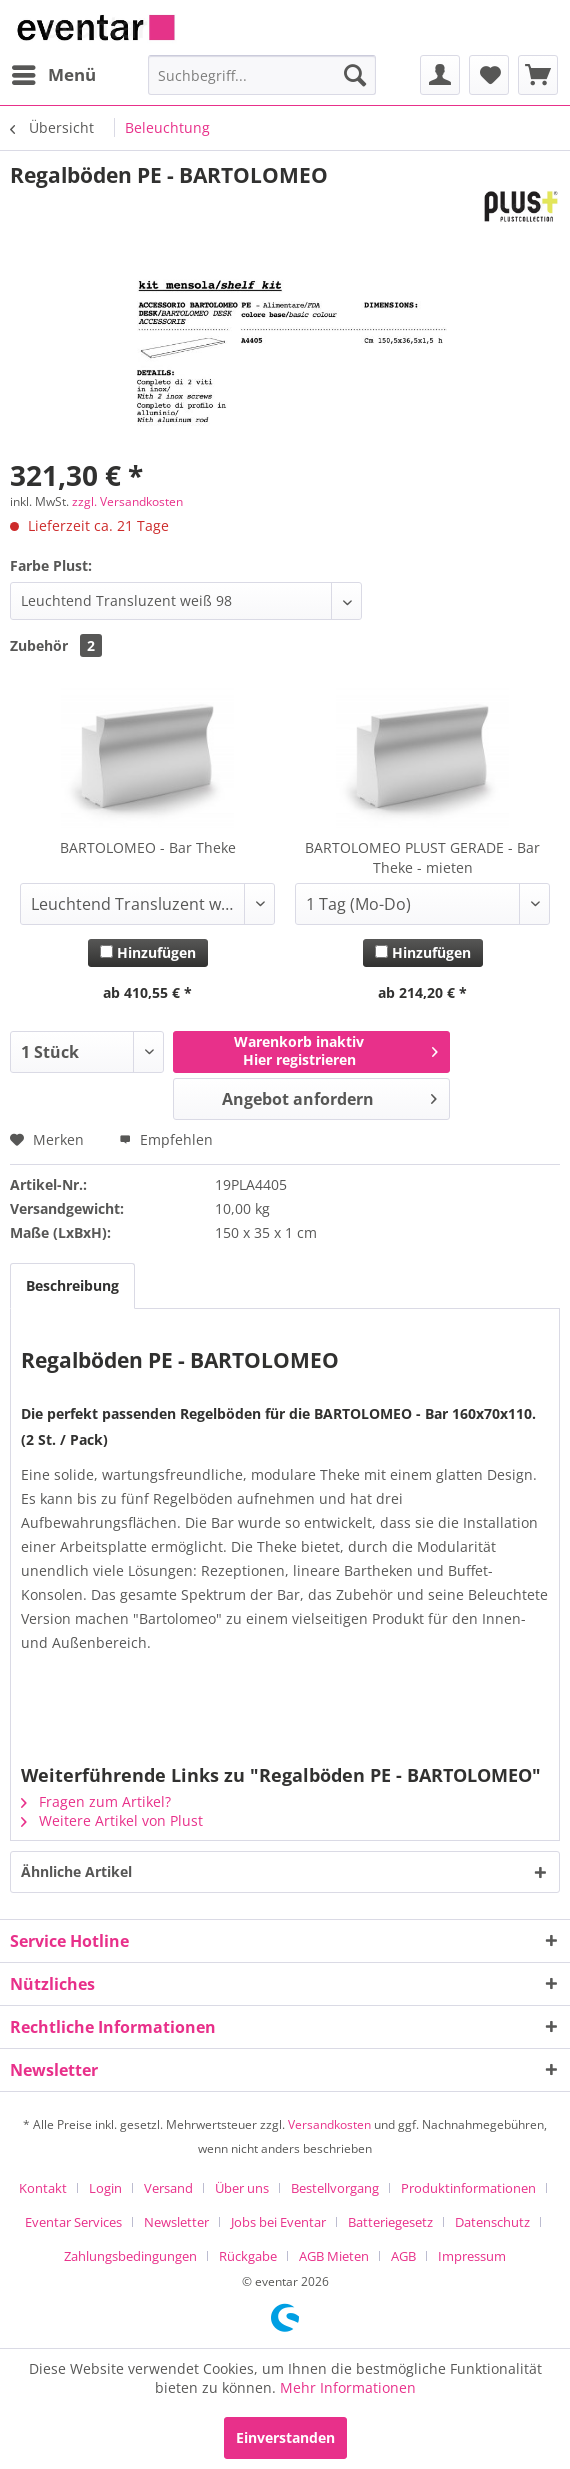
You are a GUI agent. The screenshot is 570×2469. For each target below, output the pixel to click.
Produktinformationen (468, 2188)
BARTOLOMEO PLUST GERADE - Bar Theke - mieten (422, 857)
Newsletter (176, 2222)
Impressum (472, 2256)
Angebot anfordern (329, 1096)
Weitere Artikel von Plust (112, 1820)
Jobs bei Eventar (278, 2222)
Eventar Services (73, 2222)
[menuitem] (53, 75)
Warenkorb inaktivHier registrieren (336, 1050)
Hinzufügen (148, 952)
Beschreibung (72, 1285)
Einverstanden (285, 2437)
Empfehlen (166, 1139)
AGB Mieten (334, 2256)
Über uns (242, 2188)
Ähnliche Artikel (76, 1871)
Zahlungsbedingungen (130, 2256)
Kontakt (43, 2188)
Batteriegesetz (390, 2222)
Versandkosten (329, 2124)
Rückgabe (248, 2256)
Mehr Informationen (348, 2387)
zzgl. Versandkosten (127, 501)
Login (105, 2188)
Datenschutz (492, 2222)
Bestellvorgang (335, 2188)
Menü (54, 72)
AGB (403, 2256)
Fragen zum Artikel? (96, 1801)
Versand (168, 2188)
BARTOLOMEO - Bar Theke (148, 847)
